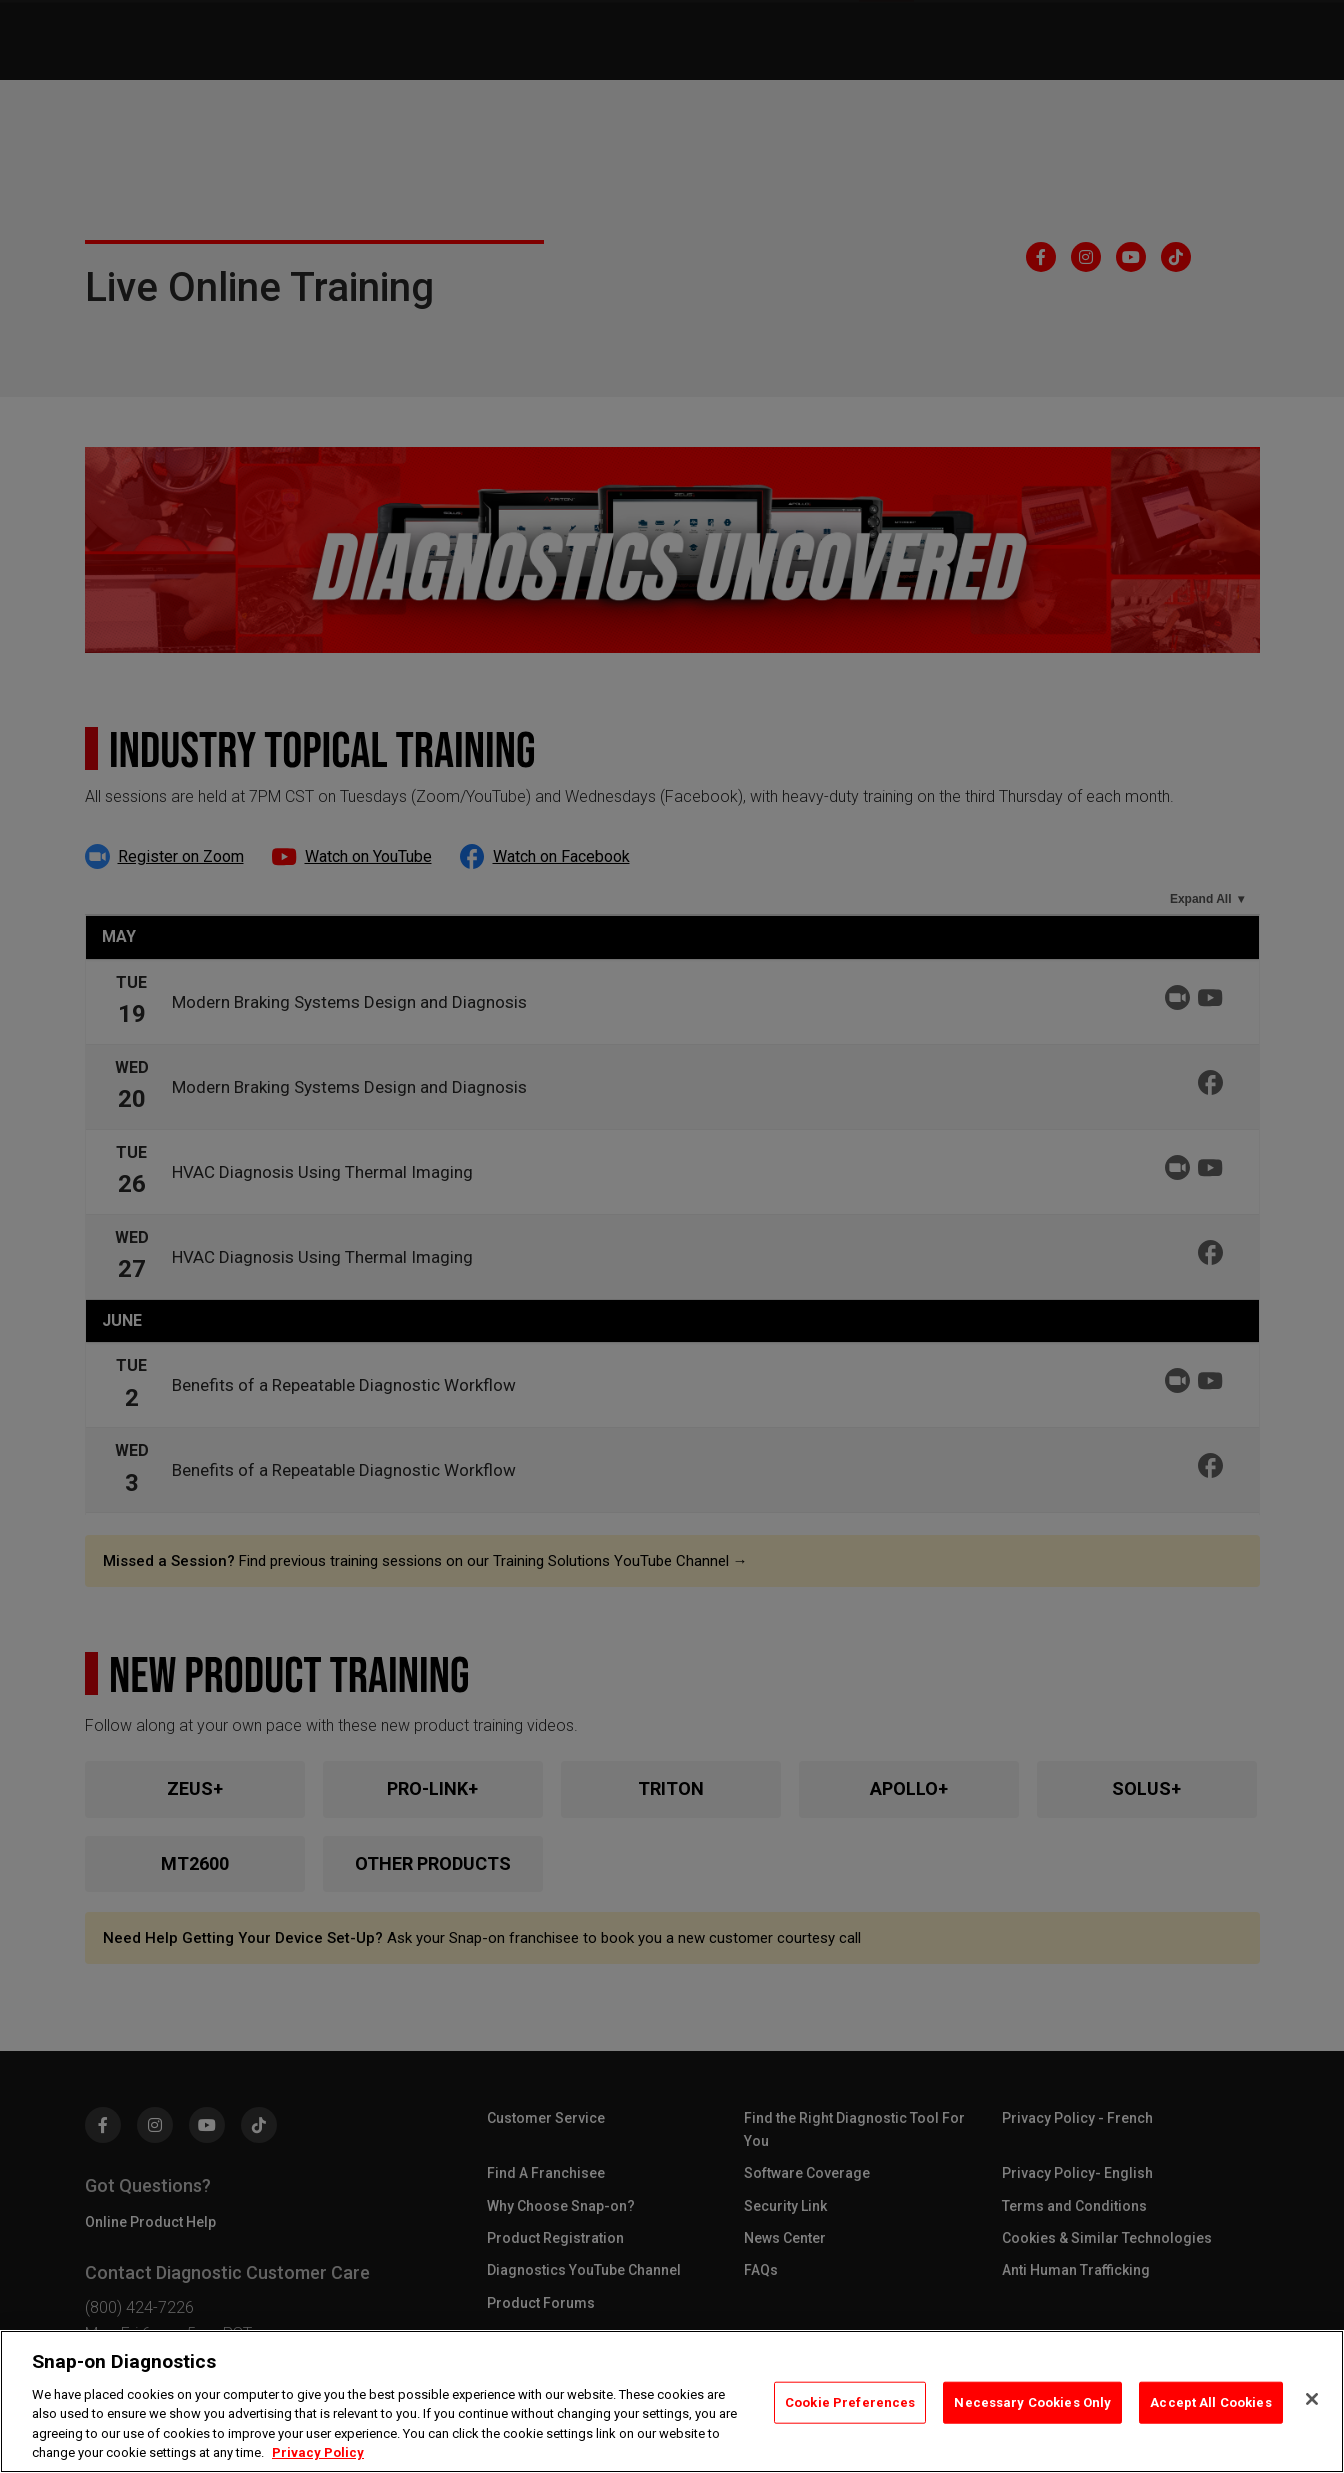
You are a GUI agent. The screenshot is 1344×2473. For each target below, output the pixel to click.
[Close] (1312, 2399)
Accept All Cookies (1210, 2402)
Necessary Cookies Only (1032, 2402)
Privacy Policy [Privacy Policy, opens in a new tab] (318, 2452)
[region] (672, 2401)
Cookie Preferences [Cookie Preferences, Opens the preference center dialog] (850, 2402)
